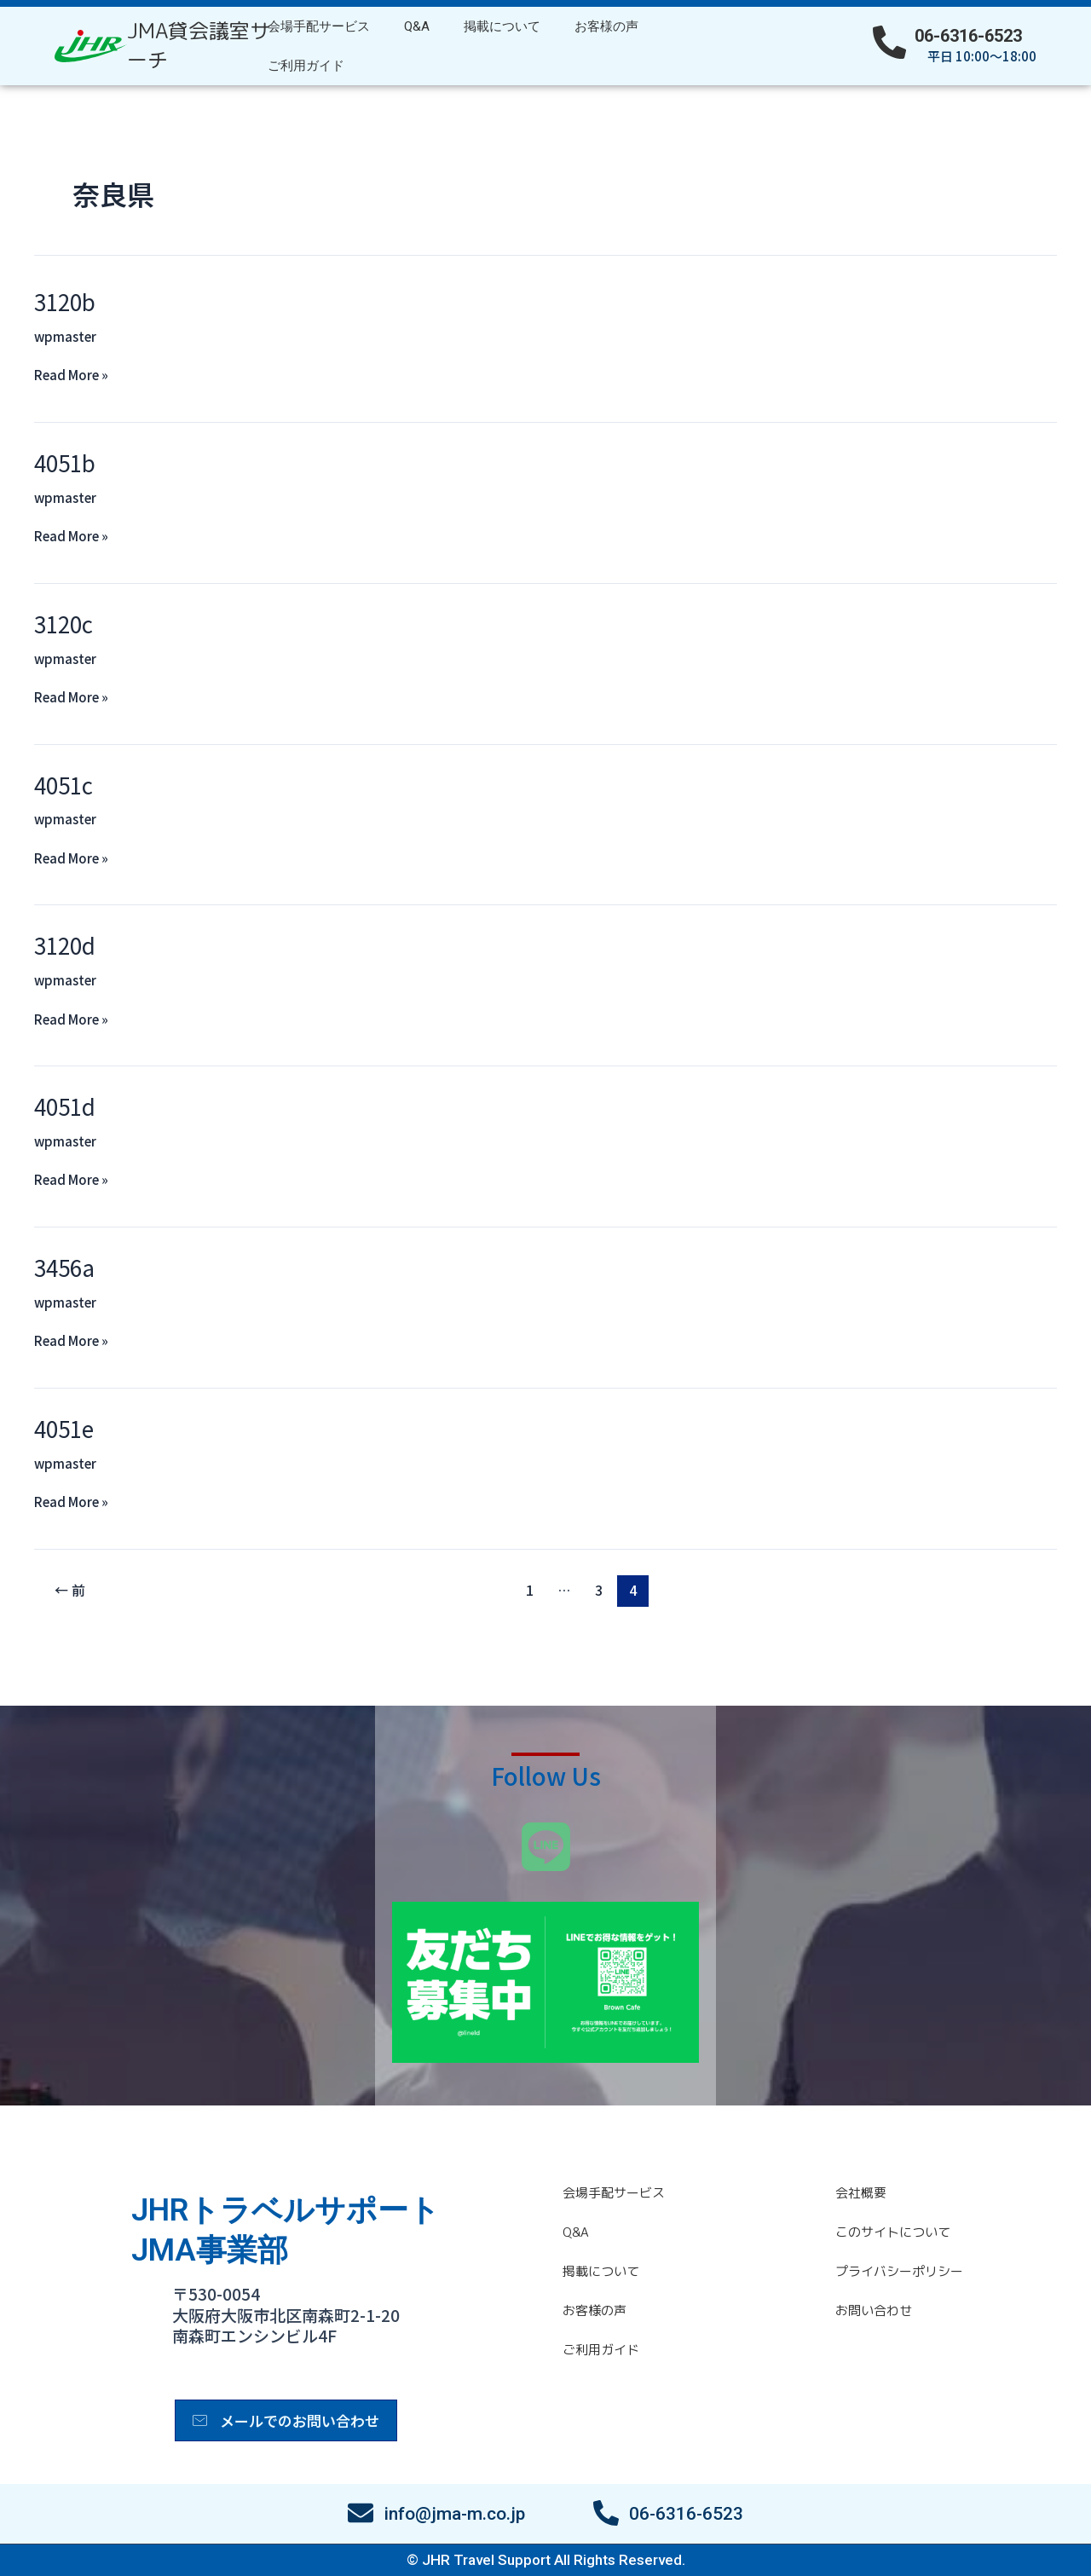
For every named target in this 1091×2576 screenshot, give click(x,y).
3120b (64, 301)
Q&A (417, 26)
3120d (64, 945)
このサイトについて (892, 2232)
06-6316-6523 (968, 36)
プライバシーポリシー (899, 2271)
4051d (64, 1106)
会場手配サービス (319, 26)
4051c (63, 784)
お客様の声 (606, 26)
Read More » (71, 374)
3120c (63, 623)
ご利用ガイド (306, 65)
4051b (64, 462)
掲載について (502, 26)
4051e (64, 1428)
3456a (64, 1267)
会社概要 (860, 2193)
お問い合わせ (873, 2310)
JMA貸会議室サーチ (198, 45)
